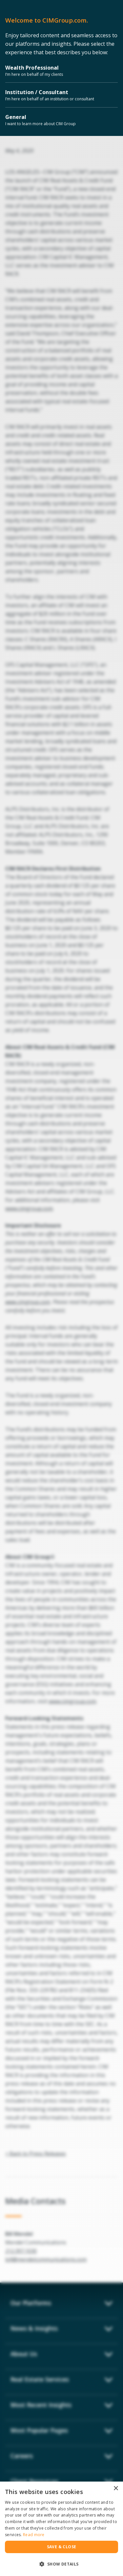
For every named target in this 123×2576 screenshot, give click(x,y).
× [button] (115, 2488)
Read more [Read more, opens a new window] (34, 2534)
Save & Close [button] (61, 2547)
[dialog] (61, 2529)
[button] (61, 2564)
